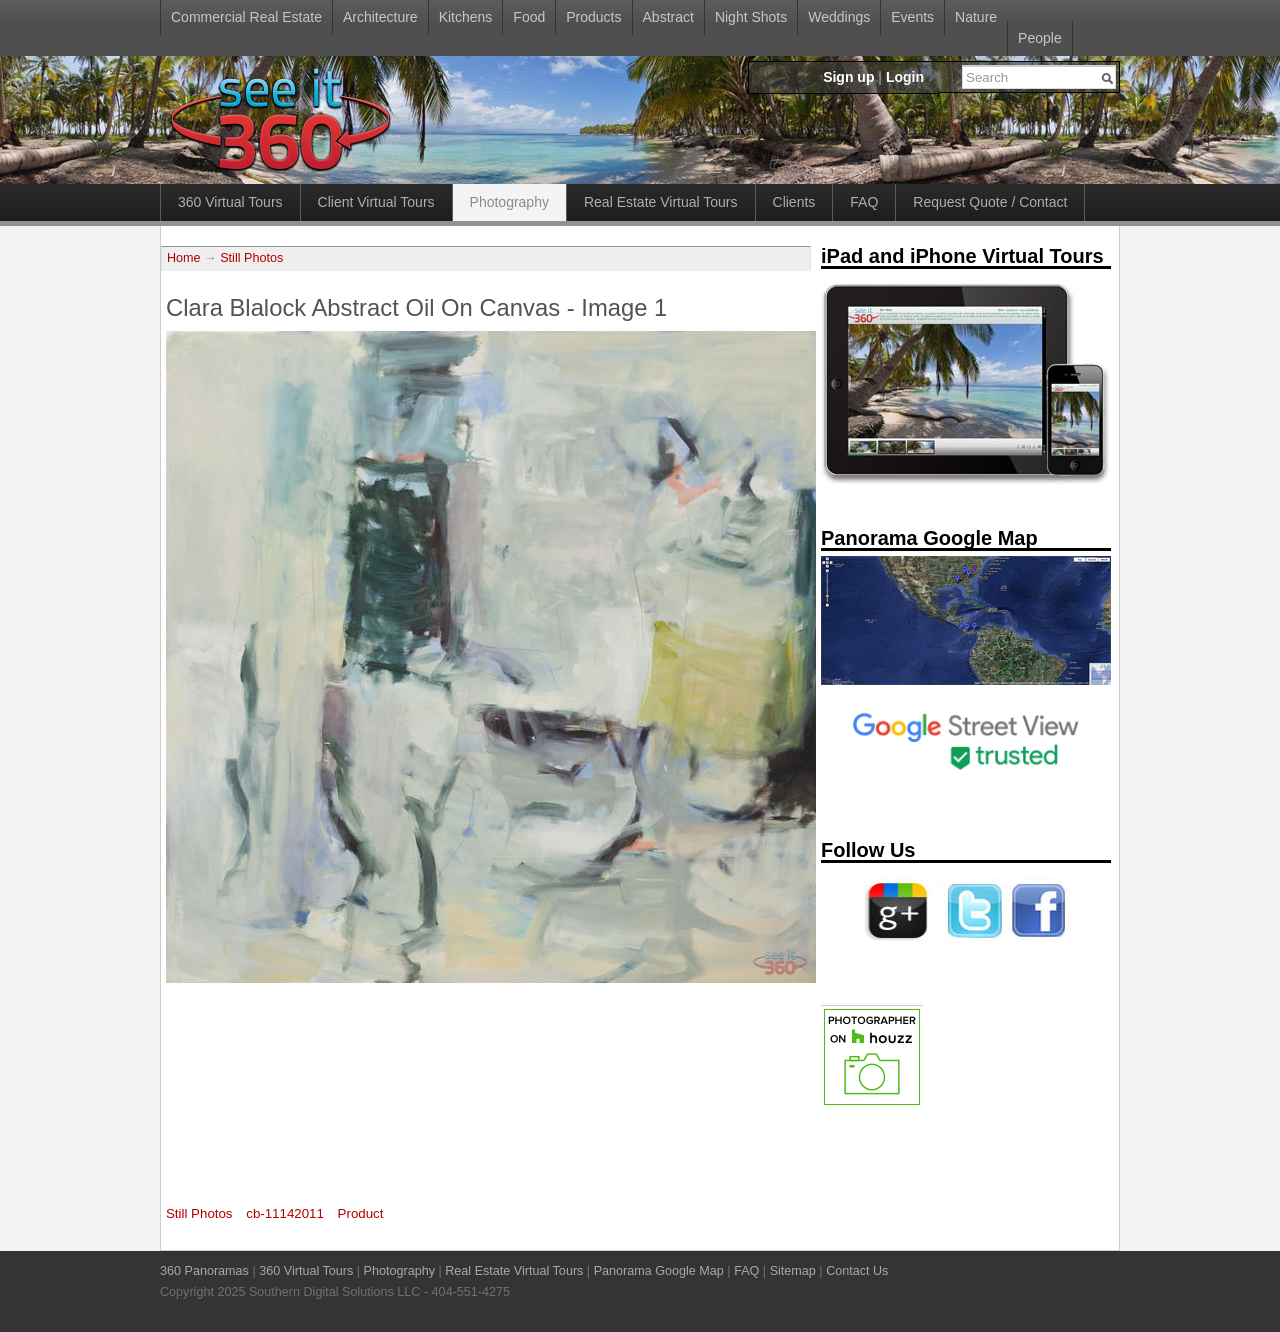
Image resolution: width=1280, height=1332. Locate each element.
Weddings (839, 17)
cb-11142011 (285, 1213)
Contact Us (857, 1271)
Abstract (668, 17)
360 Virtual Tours (230, 202)
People (1040, 38)
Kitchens (466, 17)
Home (184, 258)
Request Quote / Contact (990, 202)
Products (593, 17)
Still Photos (251, 258)
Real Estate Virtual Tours (661, 202)
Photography (509, 202)
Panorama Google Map (659, 1271)
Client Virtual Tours (376, 202)
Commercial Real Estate (246, 17)
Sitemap (793, 1271)
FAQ (864, 202)
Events (912, 17)
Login (905, 77)
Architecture (380, 17)
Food (529, 17)
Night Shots (751, 17)
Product (361, 1213)
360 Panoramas (204, 1271)
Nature (976, 17)
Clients (794, 202)
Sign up (848, 77)
